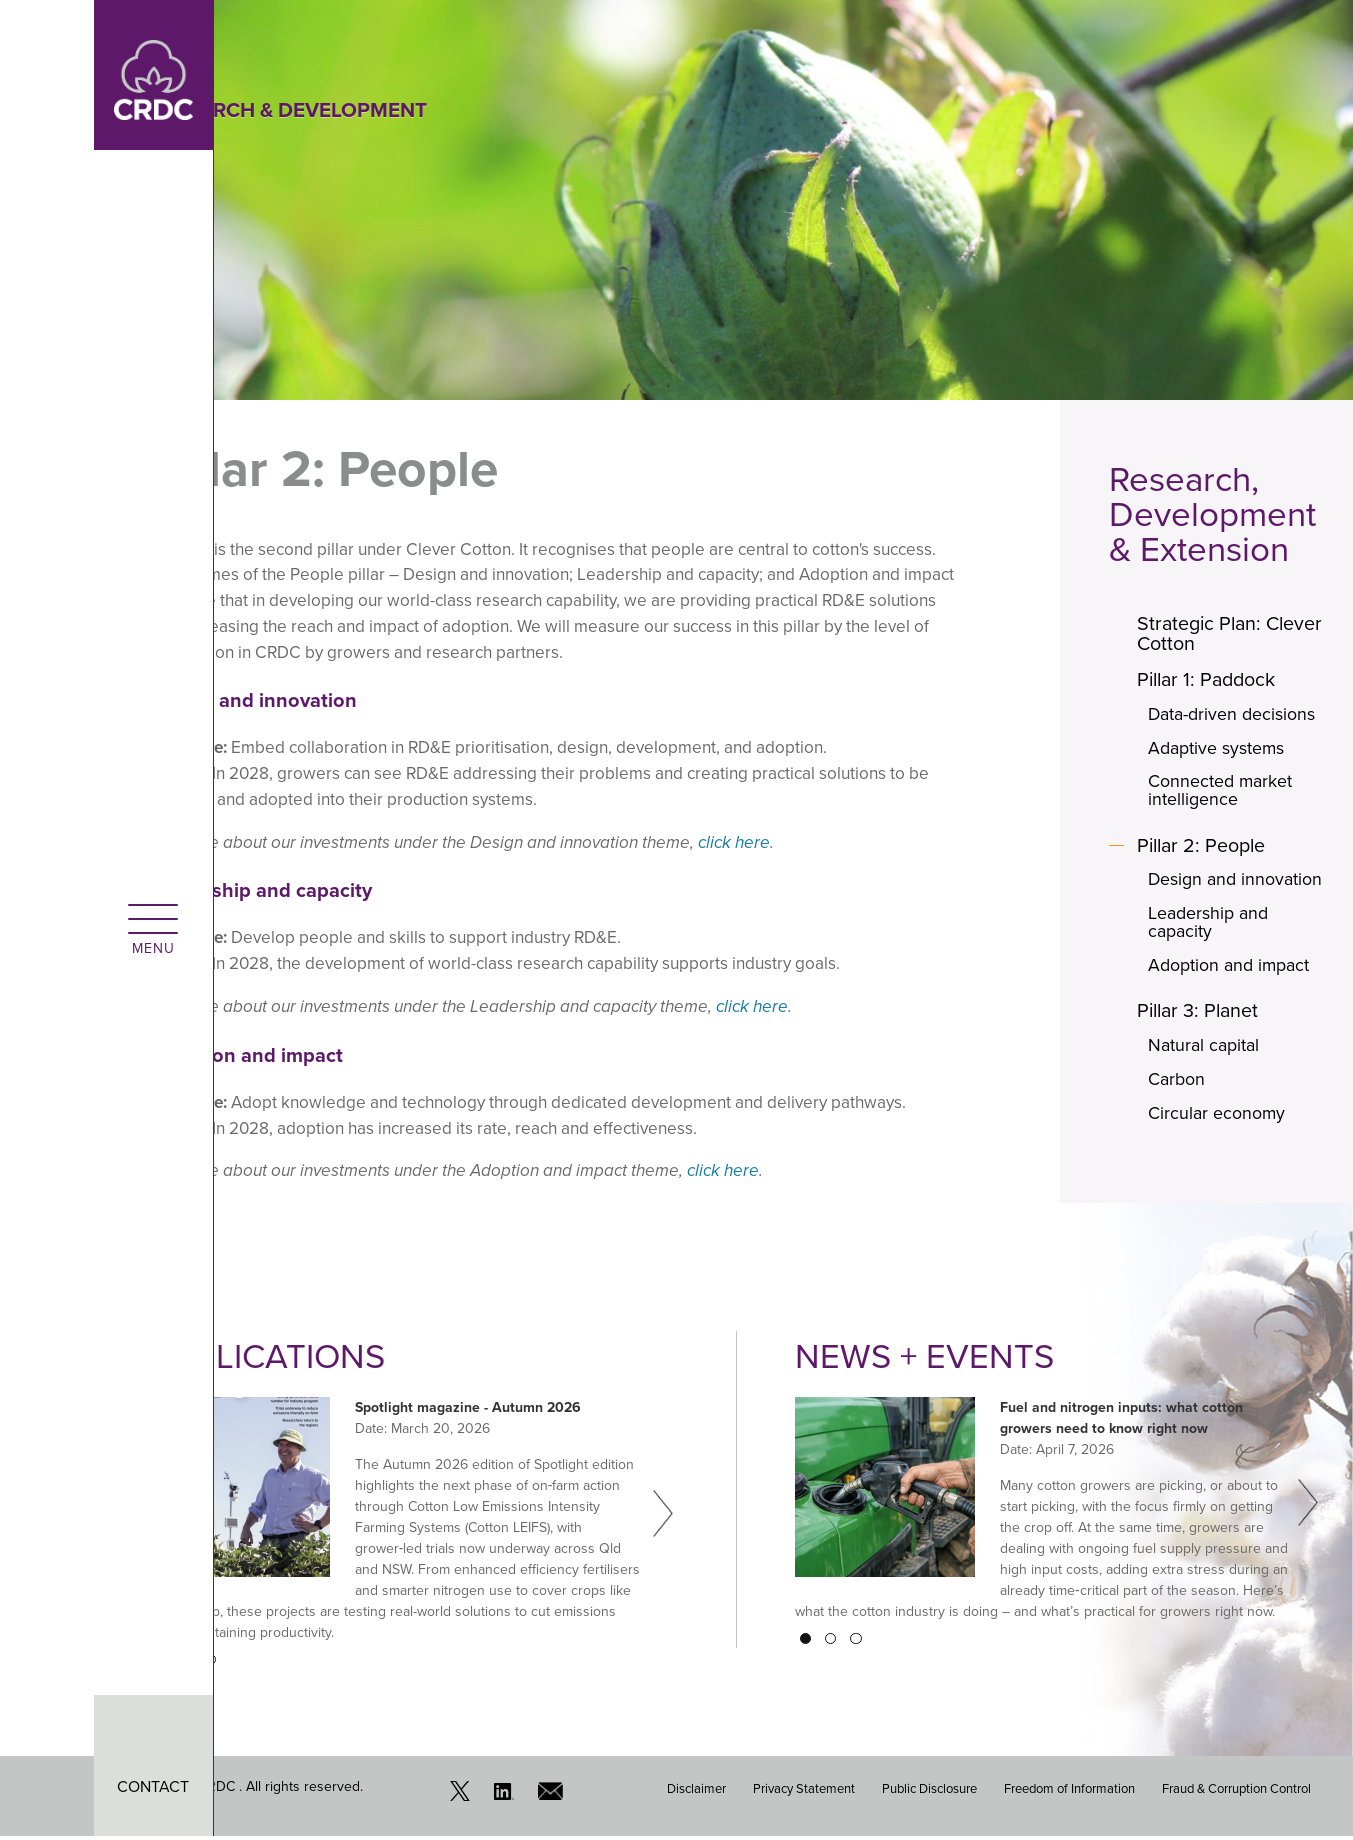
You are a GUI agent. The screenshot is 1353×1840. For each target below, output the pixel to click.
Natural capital (1205, 1049)
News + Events (925, 1359)
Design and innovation (1237, 882)
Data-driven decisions (1234, 715)
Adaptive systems (1218, 749)
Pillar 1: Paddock (1211, 680)
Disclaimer (696, 1790)
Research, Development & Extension (1212, 514)
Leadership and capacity (1210, 925)
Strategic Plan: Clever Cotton (1203, 634)
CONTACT (60, 1786)
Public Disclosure (929, 1790)
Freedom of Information (1069, 1790)
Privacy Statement (804, 1790)
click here (734, 842)
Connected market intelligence (1222, 792)
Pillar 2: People (1205, 847)
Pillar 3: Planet (1202, 1014)
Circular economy (1219, 1117)
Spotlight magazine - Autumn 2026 (468, 1410)
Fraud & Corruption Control (1236, 1790)
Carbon (1178, 1083)
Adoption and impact (1231, 968)
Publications (270, 1359)
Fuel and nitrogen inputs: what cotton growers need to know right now (1121, 1420)
